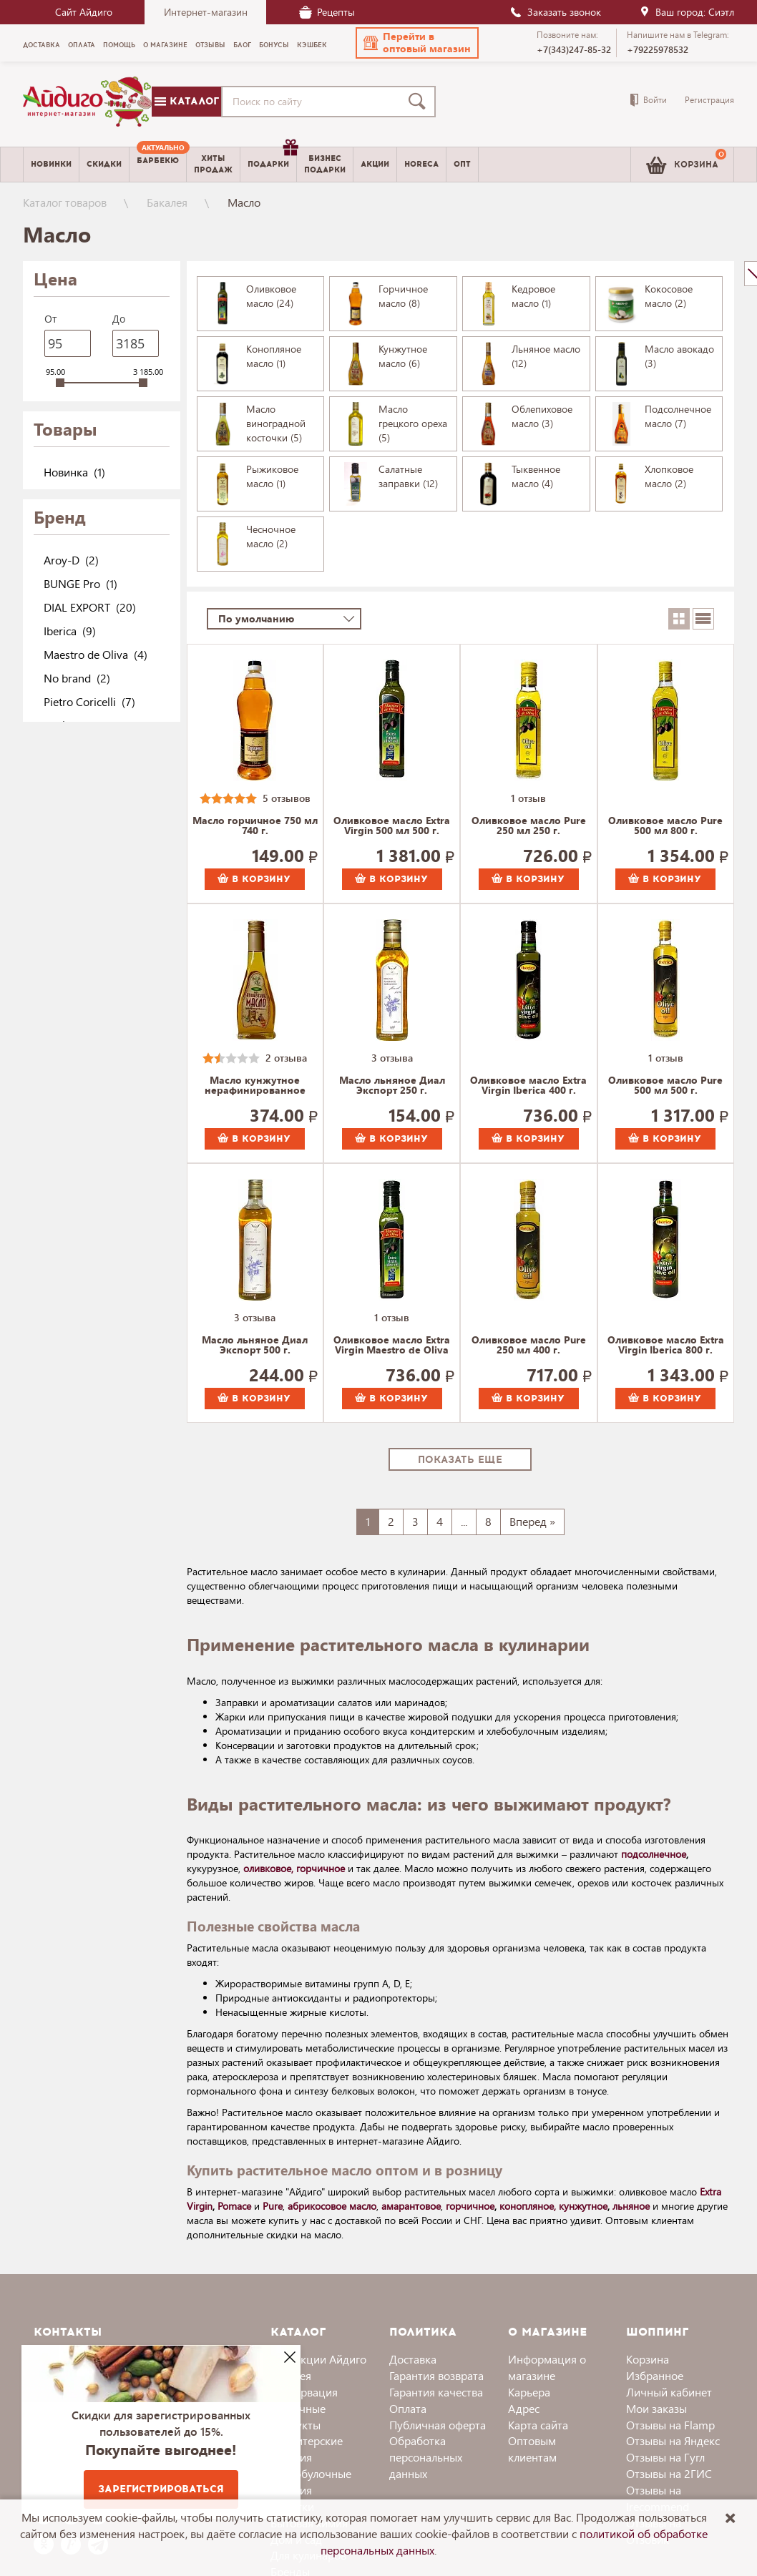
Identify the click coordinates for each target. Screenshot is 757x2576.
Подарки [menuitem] (272, 158)
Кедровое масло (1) (533, 296)
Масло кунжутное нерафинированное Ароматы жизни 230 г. (255, 1086)
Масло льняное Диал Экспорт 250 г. (392, 1086)
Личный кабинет (669, 2391)
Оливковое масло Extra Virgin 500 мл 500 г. (391, 826)
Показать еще (460, 1459)
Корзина (647, 2358)
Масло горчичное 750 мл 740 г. (255, 826)
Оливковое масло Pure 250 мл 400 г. (529, 1345)
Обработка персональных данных (425, 2457)
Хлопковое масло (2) (669, 476)
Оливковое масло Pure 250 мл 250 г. (529, 826)
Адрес (523, 2408)
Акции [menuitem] (375, 164)
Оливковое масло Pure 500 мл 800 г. (665, 826)
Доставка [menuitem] (41, 45)
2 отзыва (286, 1057)
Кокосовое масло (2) (669, 296)
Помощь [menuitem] (119, 45)
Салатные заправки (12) (408, 476)
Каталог (187, 101)
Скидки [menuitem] (104, 164)
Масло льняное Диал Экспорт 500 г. (255, 1345)
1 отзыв (528, 798)
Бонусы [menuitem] (274, 45)
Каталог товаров (65, 202)
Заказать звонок (555, 12)
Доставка (412, 2358)
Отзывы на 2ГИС (669, 2473)
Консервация (304, 2391)
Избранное (654, 2375)
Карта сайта (538, 2424)
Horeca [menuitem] (421, 164)
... (464, 1521)
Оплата (407, 2408)
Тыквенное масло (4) (536, 476)
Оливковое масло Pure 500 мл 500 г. (665, 1086)
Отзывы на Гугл (665, 2456)
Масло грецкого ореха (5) (412, 423)
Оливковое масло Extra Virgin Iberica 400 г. (528, 1086)
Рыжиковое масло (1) (272, 476)
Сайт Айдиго (83, 12)
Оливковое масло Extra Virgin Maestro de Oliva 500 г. (391, 1345)
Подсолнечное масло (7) (678, 416)
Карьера (529, 2391)
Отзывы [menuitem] (210, 45)
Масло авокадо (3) (679, 356)
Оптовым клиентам (532, 2448)
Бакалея (167, 202)
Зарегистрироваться (161, 2489)
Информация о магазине (547, 2367)
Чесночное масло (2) (271, 536)
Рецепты (327, 12)
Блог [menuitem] (242, 45)
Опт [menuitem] (462, 164)
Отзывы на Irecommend (657, 2498)
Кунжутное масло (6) (402, 356)
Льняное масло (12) (546, 356)
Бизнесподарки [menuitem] (325, 163)
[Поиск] (420, 101)
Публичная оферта (437, 2424)
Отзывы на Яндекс (673, 2440)
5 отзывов (287, 798)
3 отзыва (392, 1057)
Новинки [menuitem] (51, 164)
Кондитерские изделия (306, 2448)
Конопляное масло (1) (273, 356)
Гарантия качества (436, 2391)
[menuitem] (158, 164)
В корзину (254, 879)
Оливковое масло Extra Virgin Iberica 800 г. (665, 1345)
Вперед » (532, 1521)
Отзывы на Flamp (670, 2424)
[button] (417, 43)
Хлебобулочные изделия (310, 2481)
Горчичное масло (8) (403, 296)
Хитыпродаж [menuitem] (213, 163)
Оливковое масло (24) (271, 296)
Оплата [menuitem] (81, 45)
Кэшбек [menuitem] (312, 45)
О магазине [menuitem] (165, 45)
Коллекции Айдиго (318, 2358)
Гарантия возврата (436, 2375)
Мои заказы (656, 2408)
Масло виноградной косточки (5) (276, 423)
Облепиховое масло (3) (542, 416)
